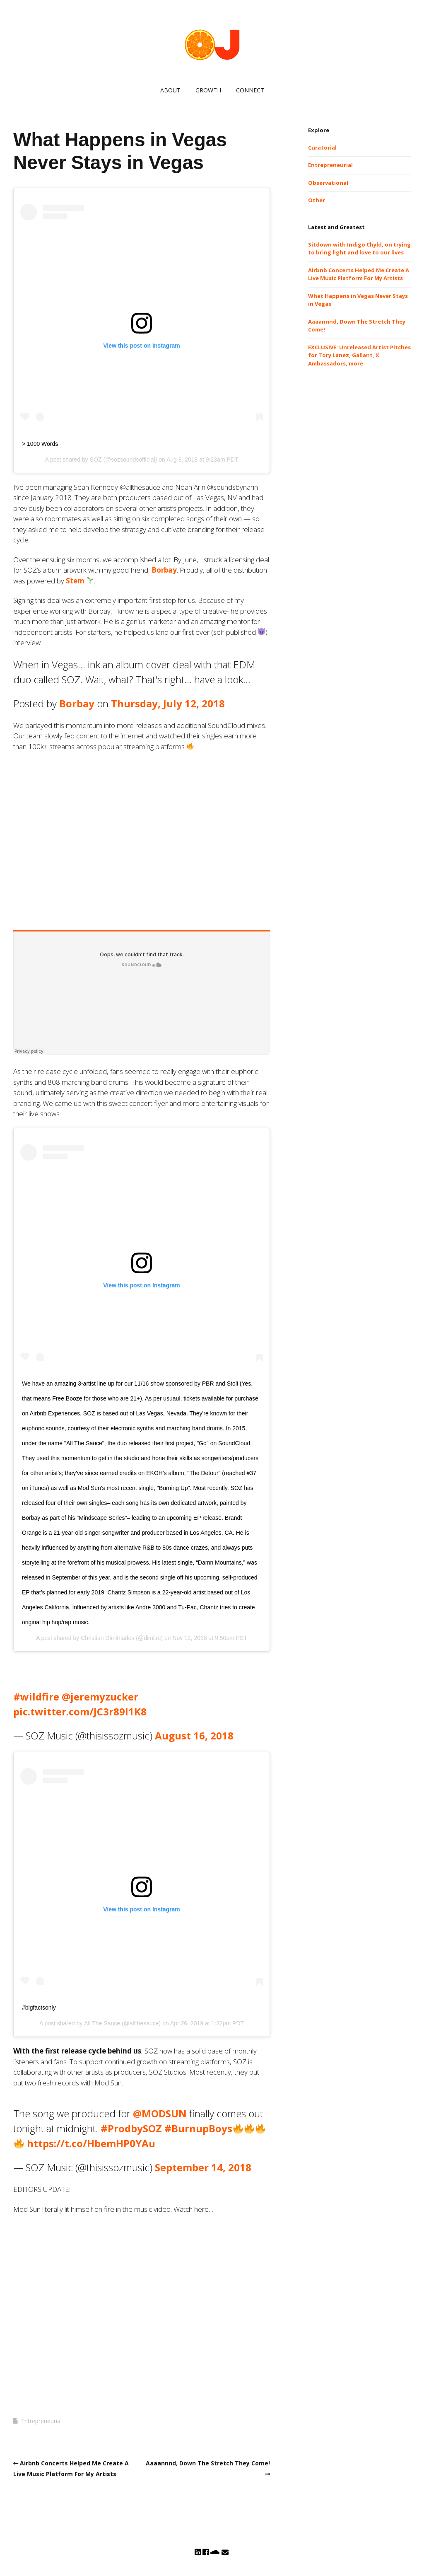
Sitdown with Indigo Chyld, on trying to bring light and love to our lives (359, 248)
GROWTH (208, 90)
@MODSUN (160, 2113)
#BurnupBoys (198, 2128)
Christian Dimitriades (107, 1638)
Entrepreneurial (41, 2421)
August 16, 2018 (194, 1735)
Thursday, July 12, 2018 (168, 703)
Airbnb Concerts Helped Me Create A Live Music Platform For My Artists (358, 274)
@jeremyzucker (100, 1696)
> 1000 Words (40, 443)
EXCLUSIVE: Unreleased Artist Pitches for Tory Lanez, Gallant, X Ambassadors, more (359, 355)
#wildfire (36, 1696)
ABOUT (170, 90)
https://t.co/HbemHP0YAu (91, 2143)
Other (316, 200)
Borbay (164, 570)
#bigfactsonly (39, 2007)
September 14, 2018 (203, 2167)
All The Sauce (102, 2023)
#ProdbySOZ (131, 2128)
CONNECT (250, 90)
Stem (75, 580)
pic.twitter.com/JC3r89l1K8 (80, 1711)
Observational (328, 182)
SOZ (96, 459)
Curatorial (322, 147)
